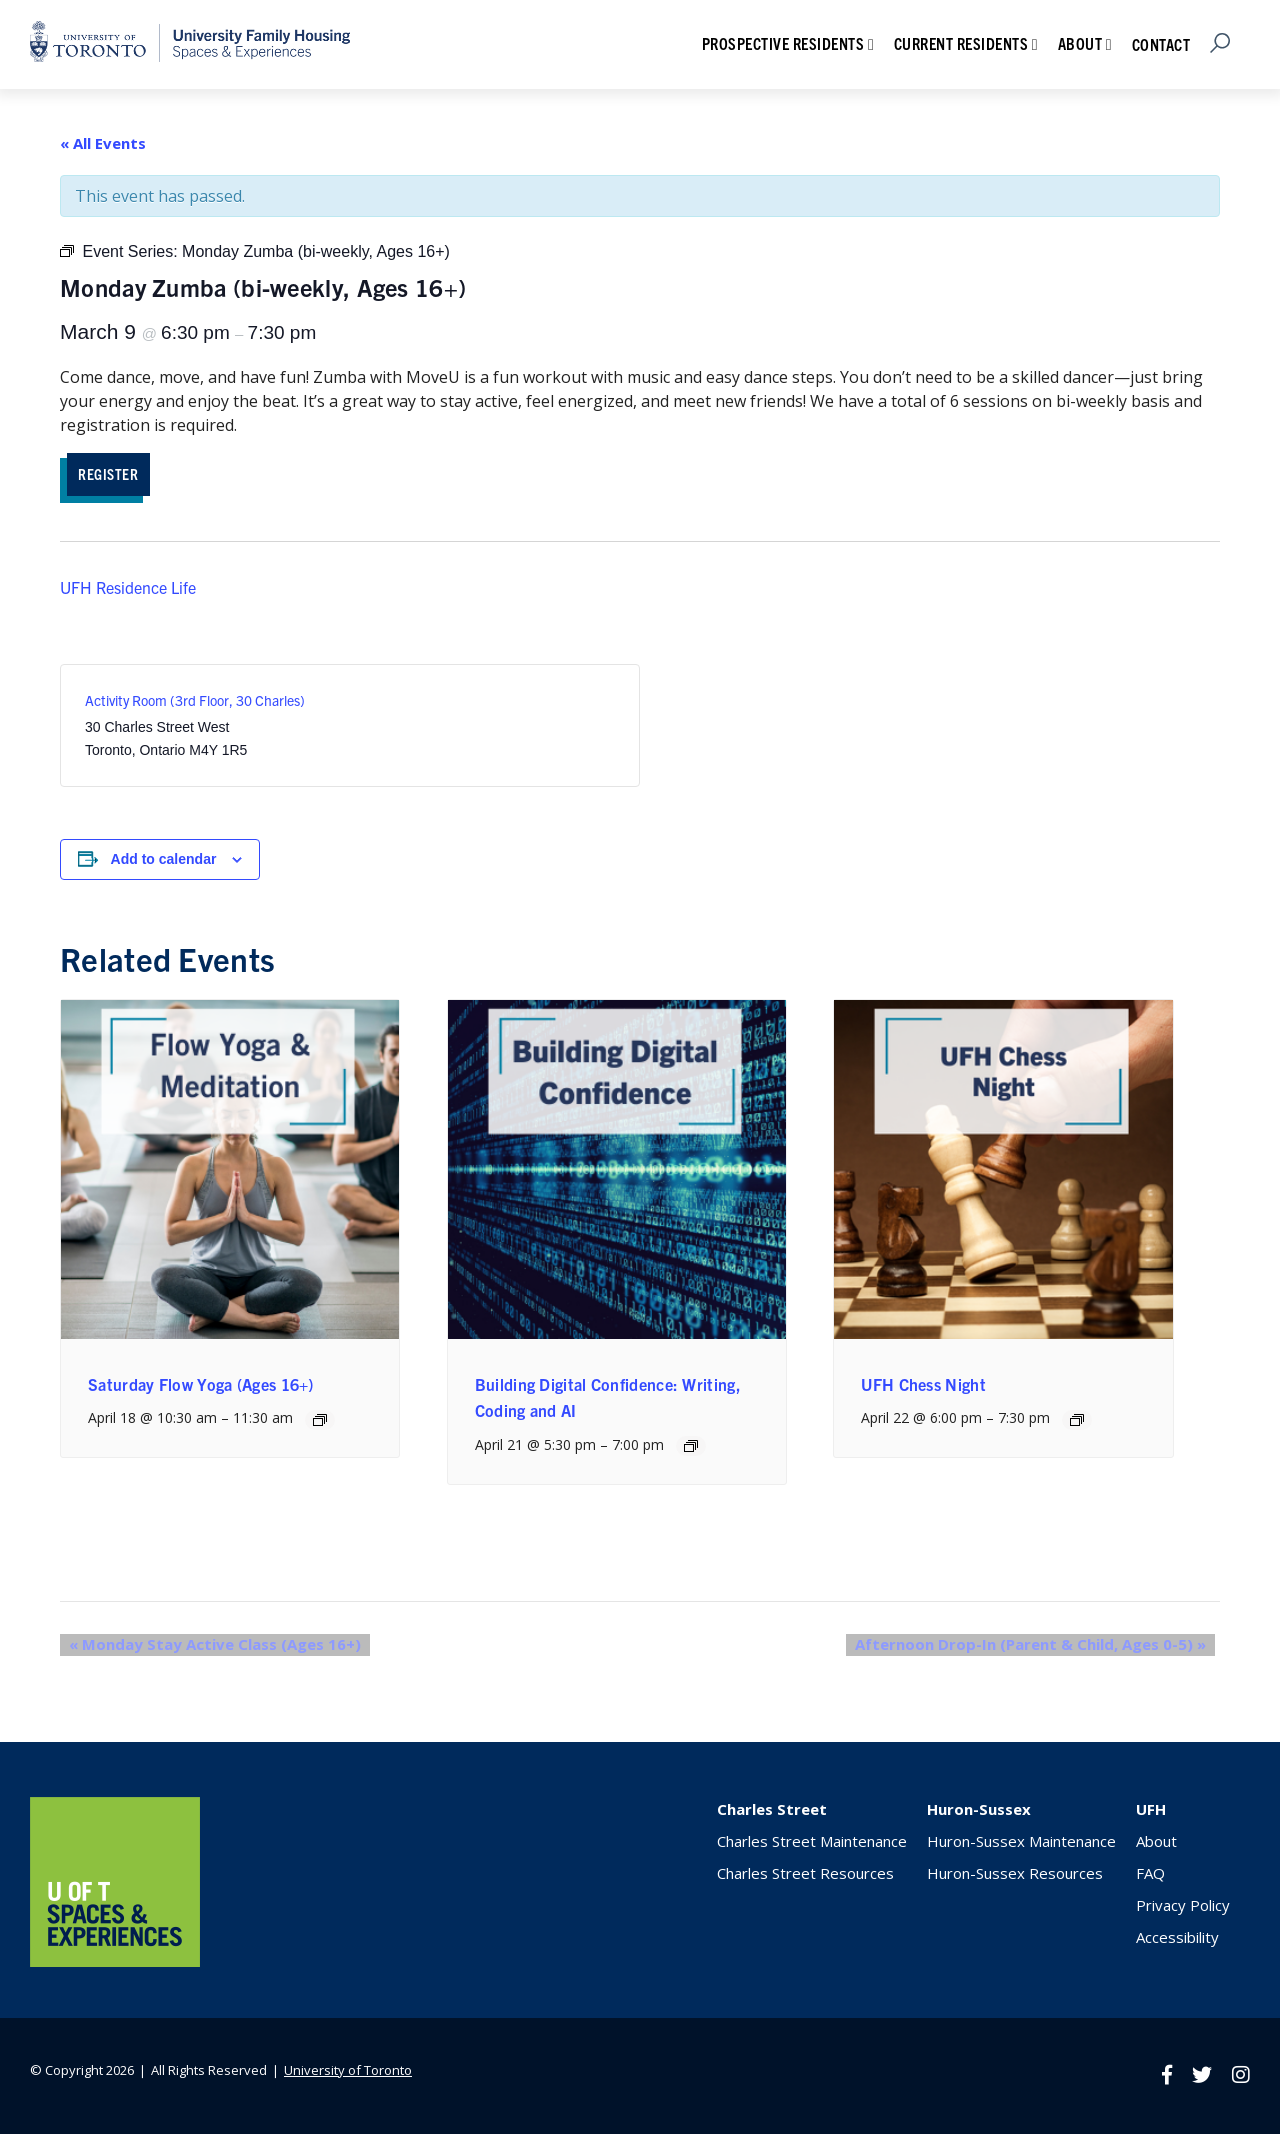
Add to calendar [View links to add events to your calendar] (164, 863)
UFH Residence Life (128, 591)
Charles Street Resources (805, 1876)
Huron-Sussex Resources (1015, 1876)
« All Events (103, 143)
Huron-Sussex (979, 1812)
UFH (1151, 1812)
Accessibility (1177, 1940)
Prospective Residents (783, 43)
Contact (1161, 44)
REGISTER (119, 475)
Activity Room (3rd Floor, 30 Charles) (195, 704)
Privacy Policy (1183, 1908)
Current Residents (961, 43)
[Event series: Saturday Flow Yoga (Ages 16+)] (320, 1423)
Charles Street (772, 1812)
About (1080, 43)
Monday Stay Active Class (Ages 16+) (206, 1648)
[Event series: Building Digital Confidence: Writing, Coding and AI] (691, 1449)
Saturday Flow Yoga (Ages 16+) (201, 1388)
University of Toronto (348, 2073)
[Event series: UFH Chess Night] (1077, 1423)
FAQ (1150, 1876)
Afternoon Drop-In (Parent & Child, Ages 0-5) (1039, 1648)
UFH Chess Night (923, 1388)
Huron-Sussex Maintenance (1021, 1844)
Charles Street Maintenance (812, 1844)
